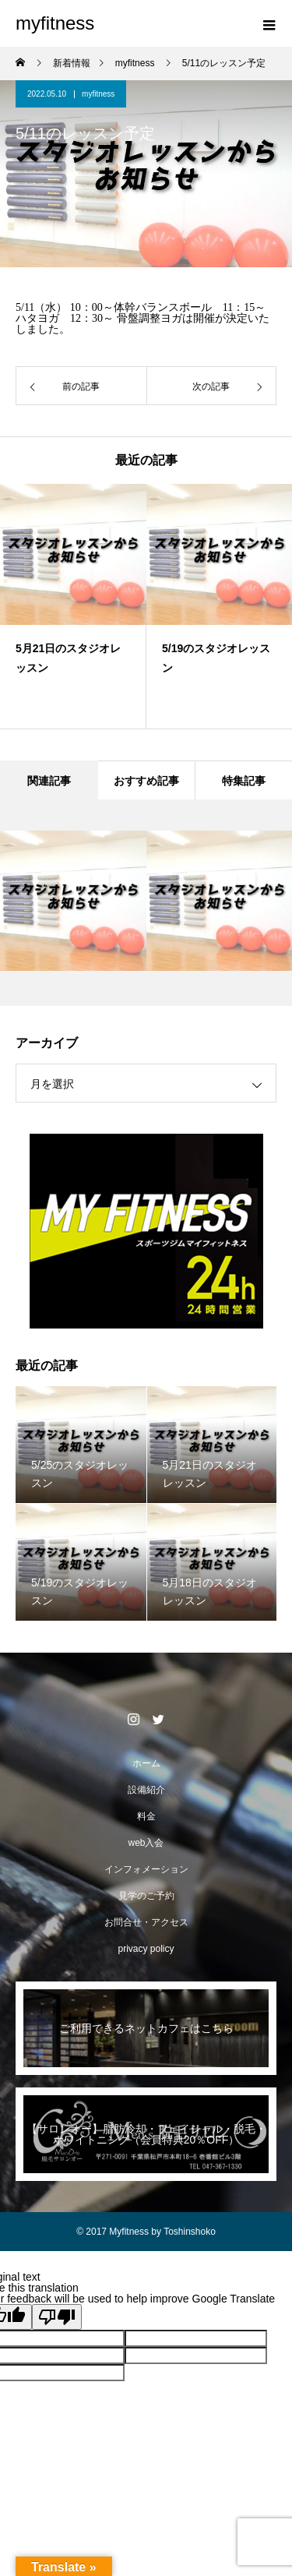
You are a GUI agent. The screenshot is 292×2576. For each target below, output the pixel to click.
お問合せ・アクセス (146, 1922)
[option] (75, 606)
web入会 (146, 1842)
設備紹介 (146, 1789)
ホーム (146, 1763)
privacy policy (146, 1948)
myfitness (98, 94)
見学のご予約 (146, 1895)
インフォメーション (146, 1869)
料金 (146, 1816)
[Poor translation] (57, 2317)
